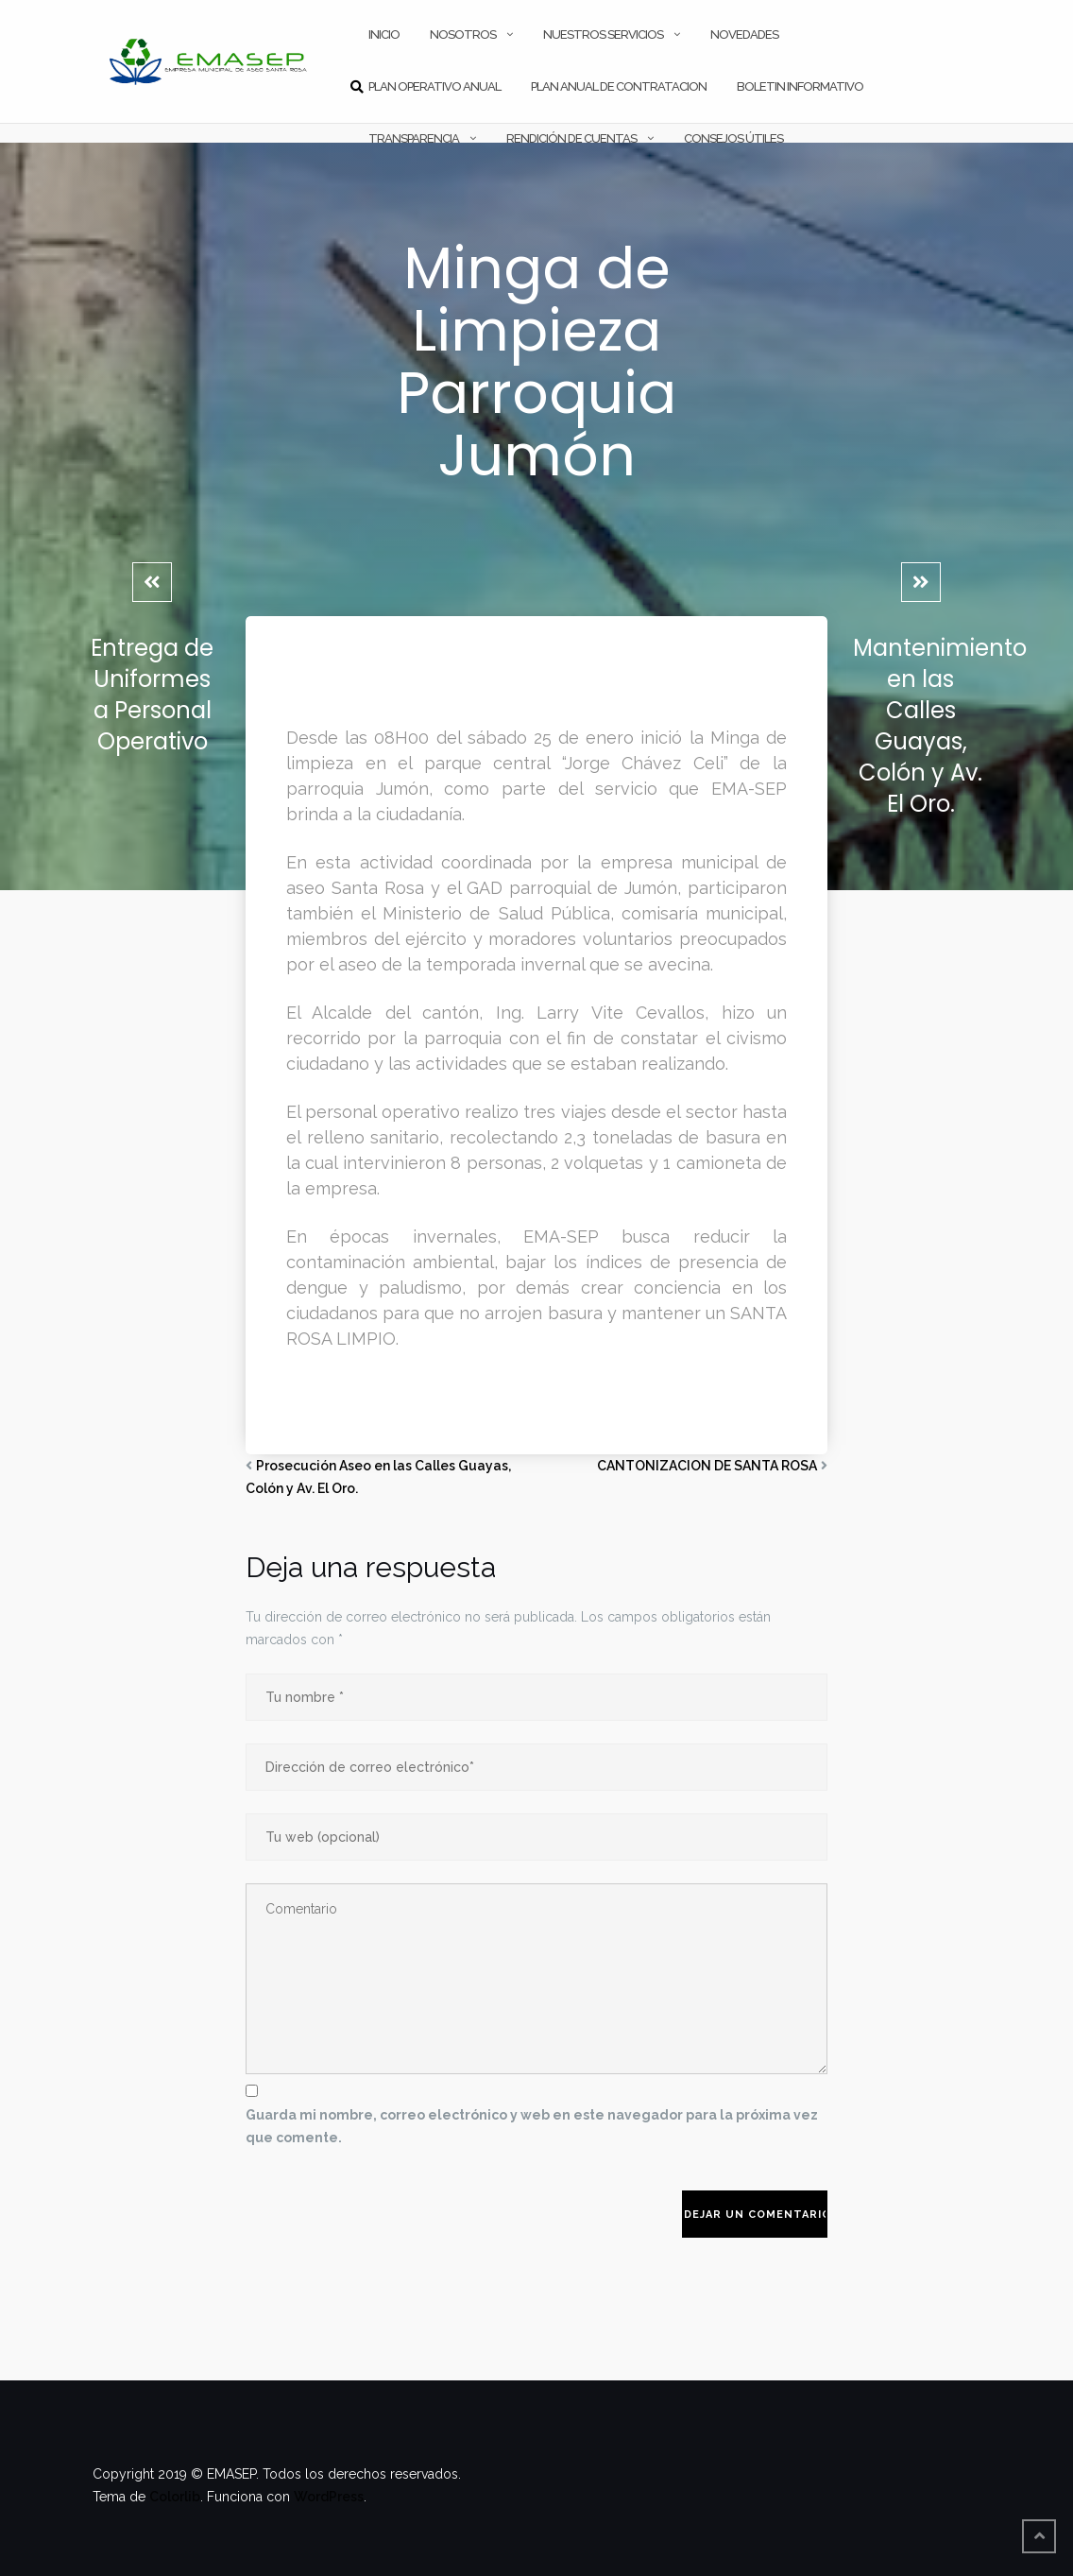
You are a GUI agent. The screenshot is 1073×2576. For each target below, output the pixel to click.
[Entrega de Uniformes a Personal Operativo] (152, 582)
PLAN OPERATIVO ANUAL (434, 86)
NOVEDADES (744, 34)
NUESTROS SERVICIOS (603, 34)
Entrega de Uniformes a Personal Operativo (152, 694)
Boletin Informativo (800, 86)
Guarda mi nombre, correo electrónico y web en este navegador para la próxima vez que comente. (532, 2126)
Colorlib (174, 2496)
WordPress (329, 2496)
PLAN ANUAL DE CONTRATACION (619, 86)
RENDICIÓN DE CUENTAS (571, 138)
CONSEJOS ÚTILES (733, 138)
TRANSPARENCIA (413, 138)
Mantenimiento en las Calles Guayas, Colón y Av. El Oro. (940, 725)
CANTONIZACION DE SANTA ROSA (707, 1465)
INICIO (384, 34)
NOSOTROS (463, 34)
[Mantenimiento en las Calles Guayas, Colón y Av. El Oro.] (921, 582)
